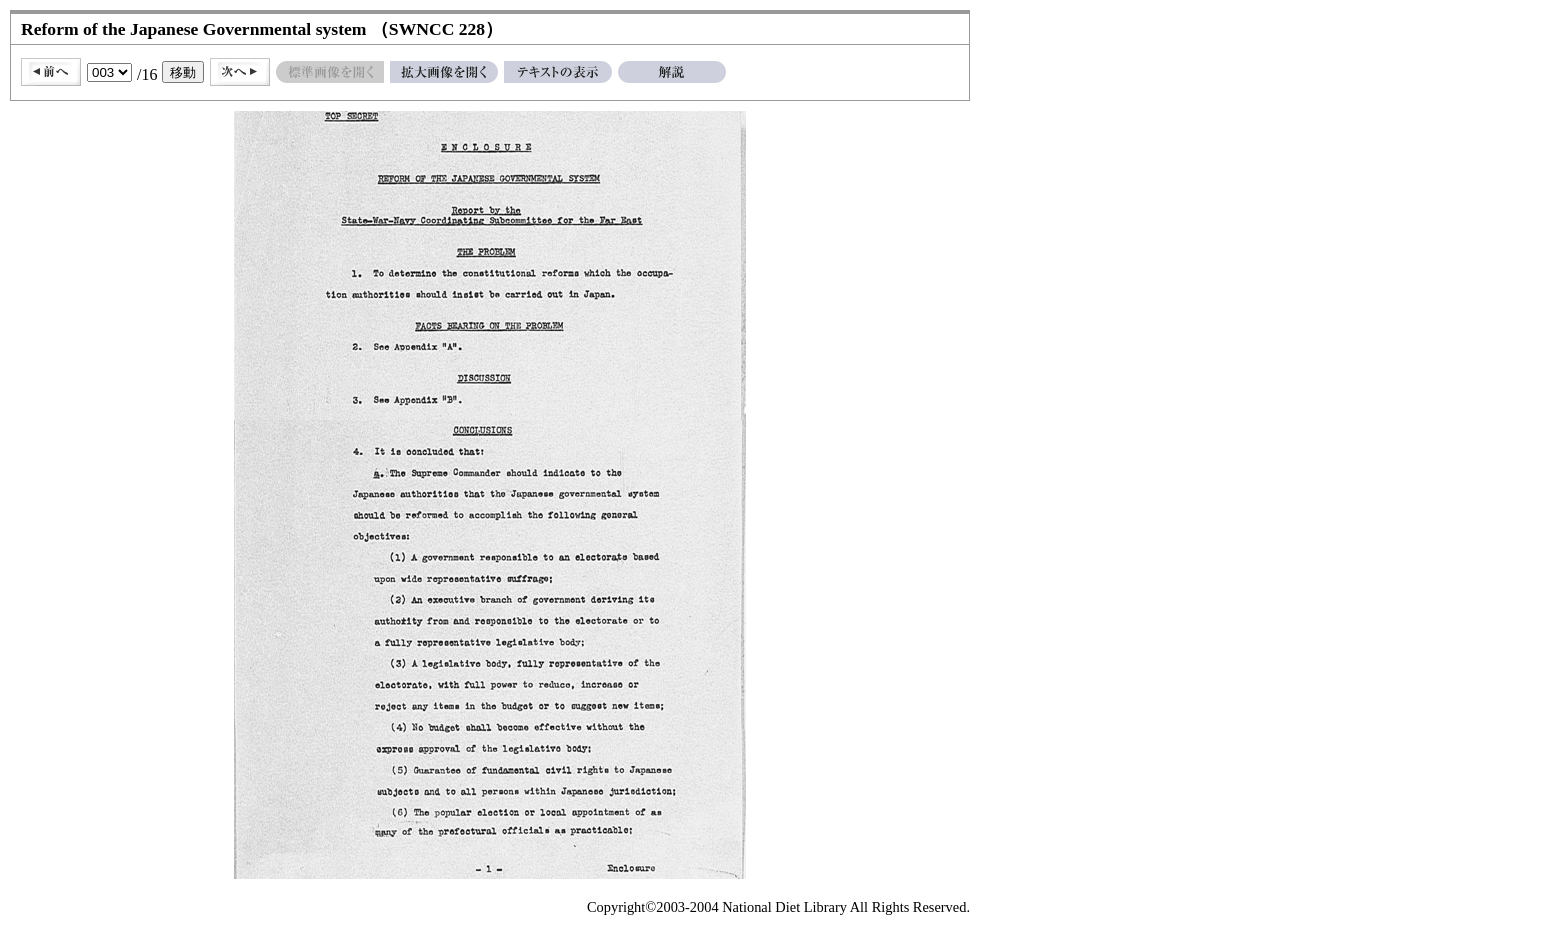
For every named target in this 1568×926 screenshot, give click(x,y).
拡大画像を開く (444, 72)
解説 (672, 72)
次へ (240, 72)
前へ (51, 72)
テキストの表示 (558, 72)
